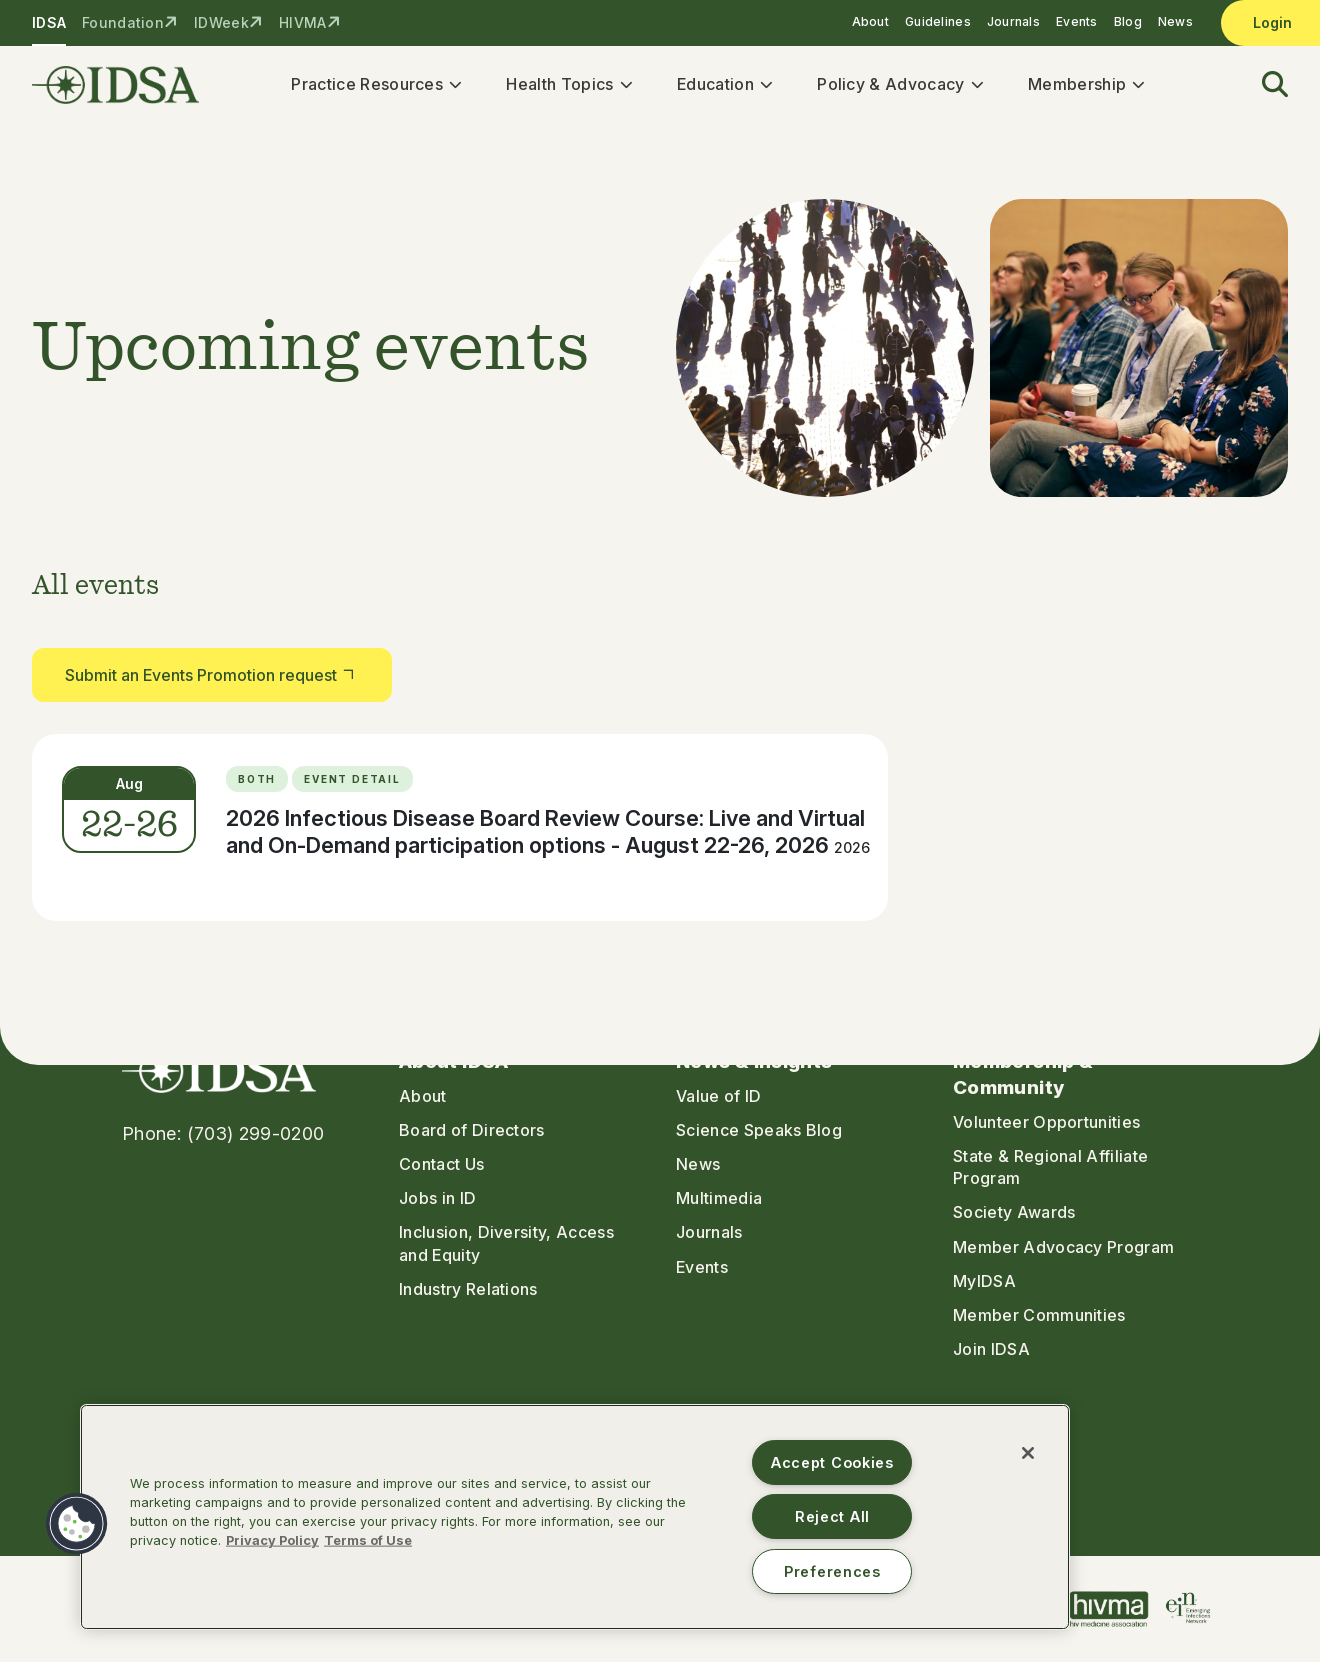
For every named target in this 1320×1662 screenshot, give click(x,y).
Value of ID (719, 1097)
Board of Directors (472, 1131)
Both (257, 780)
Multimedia (719, 1199)
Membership (1078, 84)
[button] (1263, 85)
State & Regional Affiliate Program (1050, 1168)
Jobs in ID (437, 1199)
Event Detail (352, 780)
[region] (575, 1517)
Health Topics (560, 84)
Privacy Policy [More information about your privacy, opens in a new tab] (272, 1540)
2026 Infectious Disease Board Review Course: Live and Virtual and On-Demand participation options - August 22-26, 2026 (548, 832)
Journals (1013, 21)
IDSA (49, 22)
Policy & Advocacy (891, 84)
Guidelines (938, 21)
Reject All (832, 1516)
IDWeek (221, 22)
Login (1272, 22)
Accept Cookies (832, 1462)
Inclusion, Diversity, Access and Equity (506, 1244)
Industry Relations (468, 1289)
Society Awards (1014, 1213)
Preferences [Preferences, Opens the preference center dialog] (832, 1571)
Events (1077, 21)
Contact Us (441, 1165)
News (1175, 21)
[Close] (1028, 1453)
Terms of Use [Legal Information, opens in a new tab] (368, 1540)
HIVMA (302, 22)
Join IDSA (991, 1349)
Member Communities (1039, 1315)
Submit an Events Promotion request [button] (212, 674)
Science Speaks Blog (759, 1131)
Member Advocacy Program (1063, 1247)
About (870, 21)
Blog (1128, 21)
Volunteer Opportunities (1046, 1123)
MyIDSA (984, 1281)
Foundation (123, 22)
